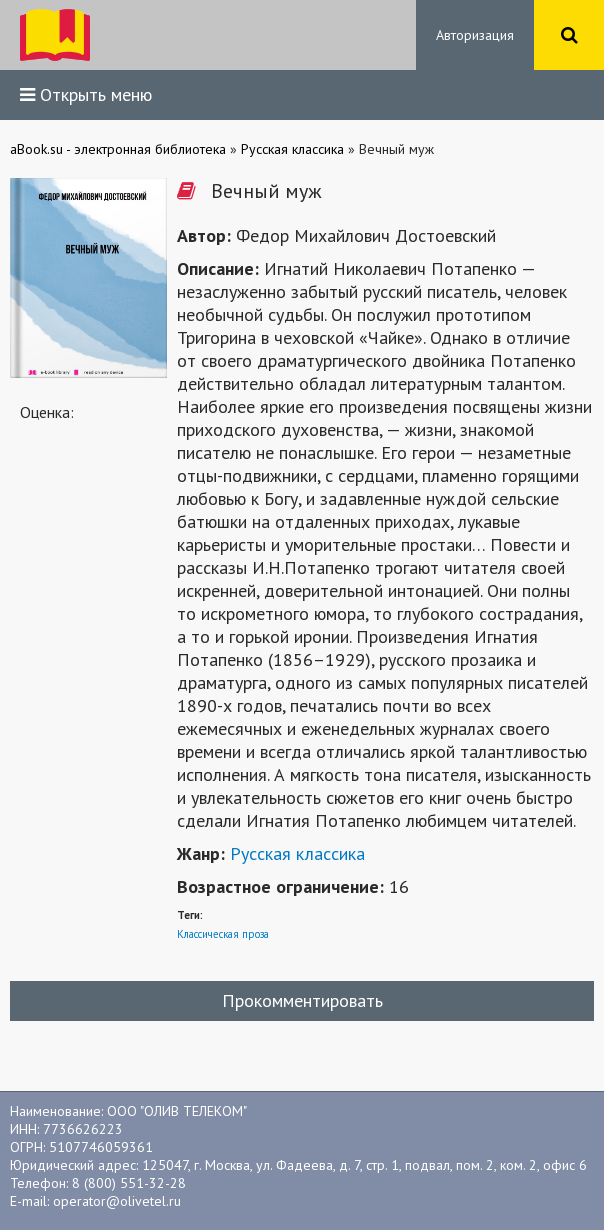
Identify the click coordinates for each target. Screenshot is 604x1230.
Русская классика (297, 853)
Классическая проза (223, 934)
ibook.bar (55, 35)
